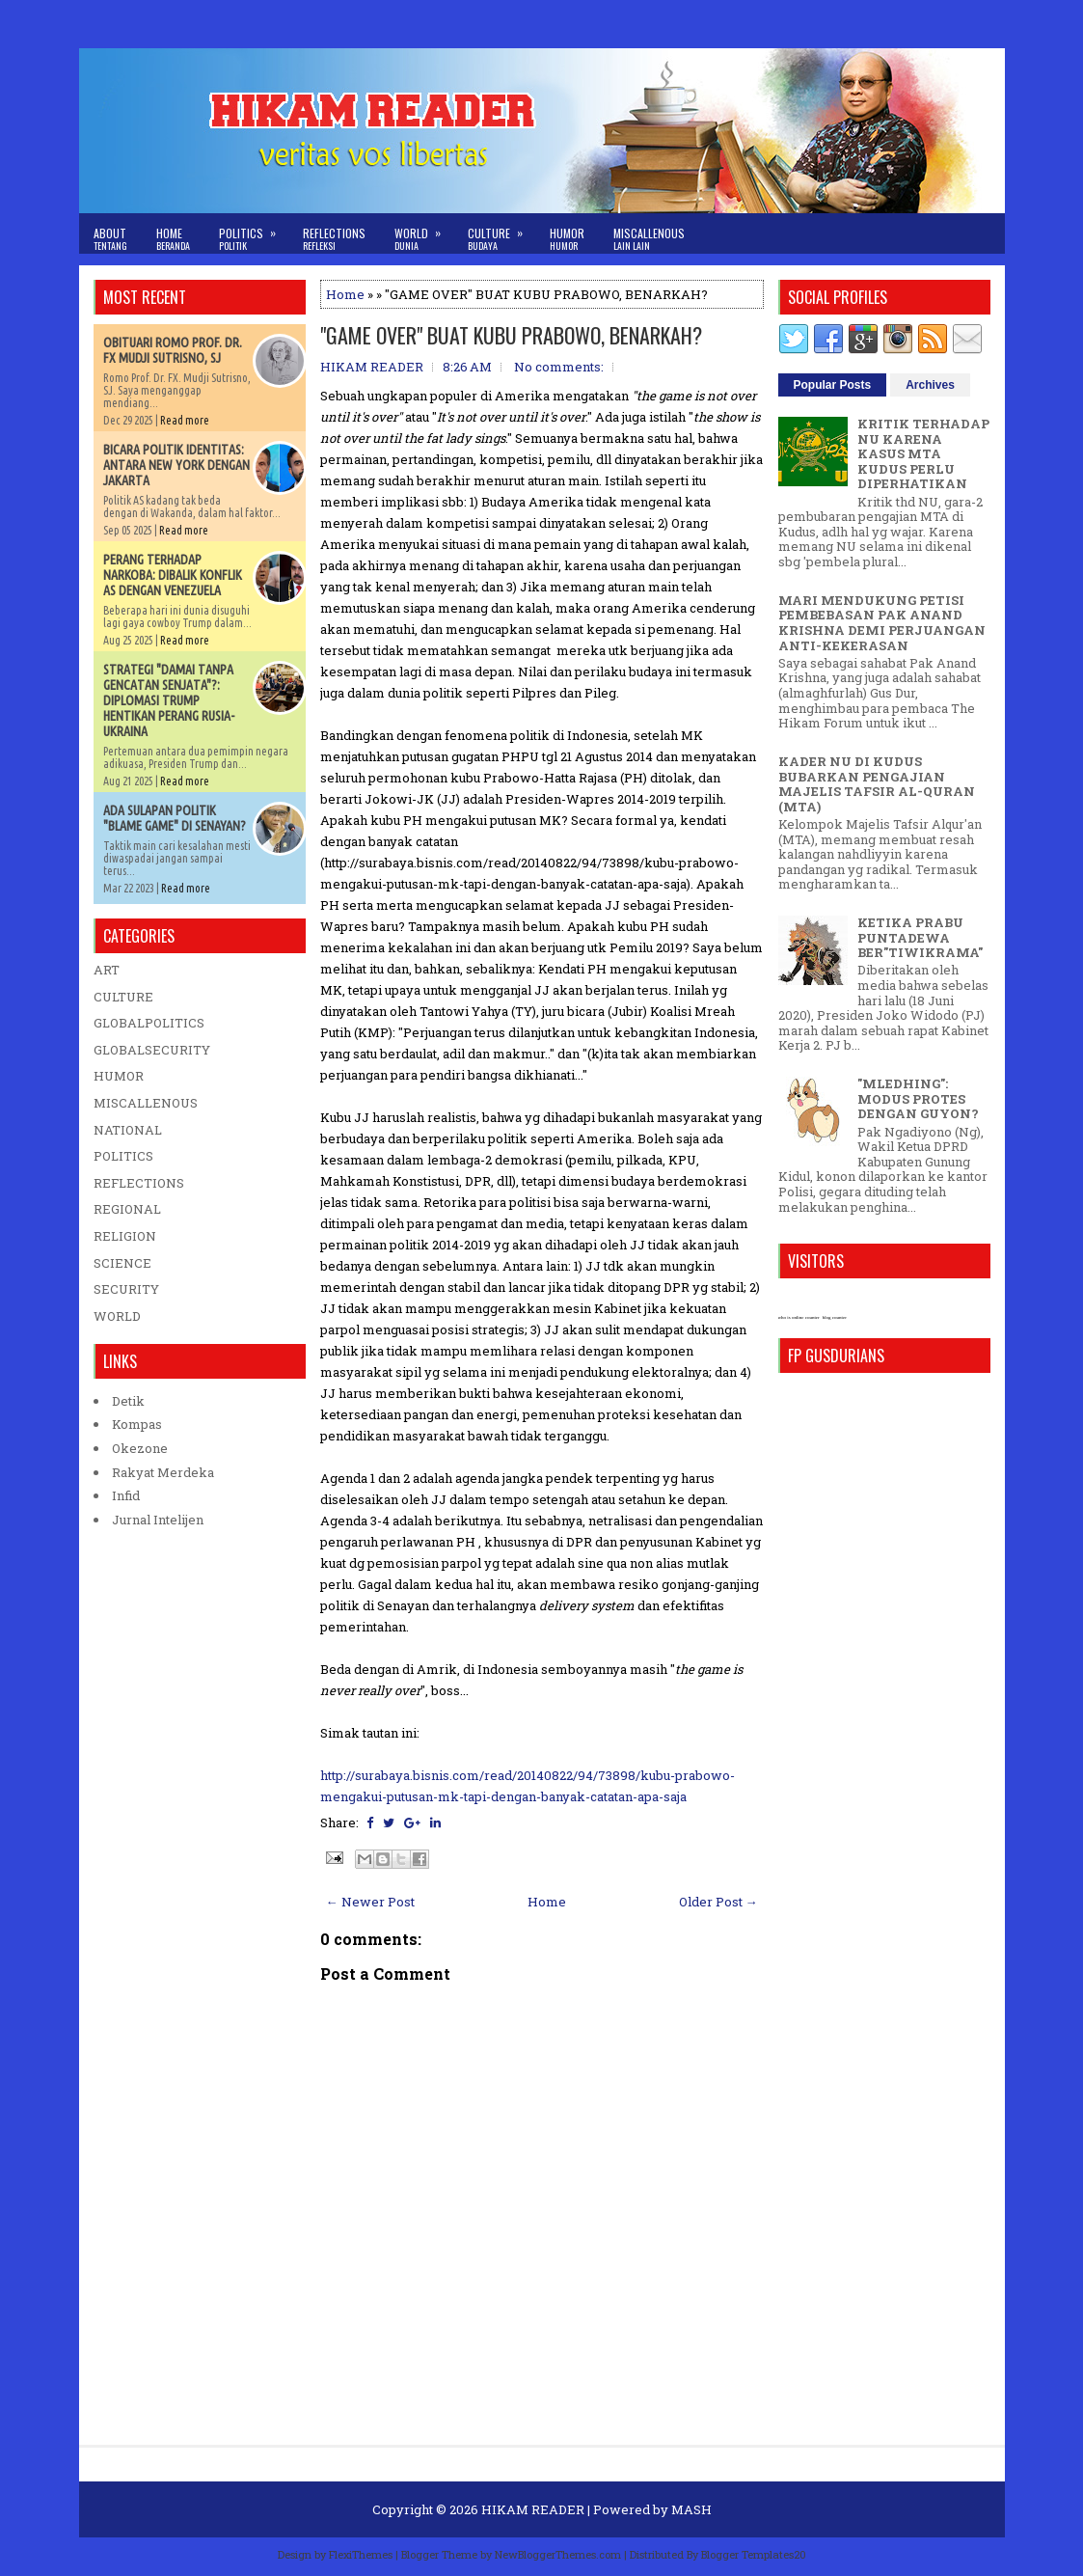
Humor (567, 239)
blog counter (835, 1317)
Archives (930, 385)
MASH (691, 2509)
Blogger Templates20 (753, 2554)
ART (107, 969)
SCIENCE (122, 1263)
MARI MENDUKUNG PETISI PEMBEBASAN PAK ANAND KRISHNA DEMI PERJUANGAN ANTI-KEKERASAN (882, 622)
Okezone (140, 1448)
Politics (253, 233)
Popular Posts (833, 385)
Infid (126, 1495)
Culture (501, 233)
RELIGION (125, 1236)
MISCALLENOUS (146, 1102)
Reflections (334, 239)
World (423, 233)
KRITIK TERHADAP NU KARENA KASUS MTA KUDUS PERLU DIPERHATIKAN (923, 453)
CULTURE (123, 996)
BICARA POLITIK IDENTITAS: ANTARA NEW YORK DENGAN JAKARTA (176, 465)
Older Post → (718, 1901)
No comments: (559, 366)
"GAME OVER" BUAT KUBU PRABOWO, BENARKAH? (511, 334)
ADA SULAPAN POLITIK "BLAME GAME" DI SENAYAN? (174, 818)
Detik (128, 1401)
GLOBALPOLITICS (149, 1022)
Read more (184, 420)
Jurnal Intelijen (157, 1519)
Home (173, 239)
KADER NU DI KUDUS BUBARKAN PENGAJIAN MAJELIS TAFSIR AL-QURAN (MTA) (876, 784)
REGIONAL (127, 1209)
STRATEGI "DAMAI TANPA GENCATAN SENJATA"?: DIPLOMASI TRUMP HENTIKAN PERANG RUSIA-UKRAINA (168, 700)
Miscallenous (649, 239)
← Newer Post (370, 1901)
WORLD (117, 1316)
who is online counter (799, 1317)
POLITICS (123, 1156)
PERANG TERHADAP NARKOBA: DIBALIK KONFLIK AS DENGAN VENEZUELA (172, 575)
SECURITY (126, 1289)
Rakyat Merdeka (163, 1472)
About (110, 239)
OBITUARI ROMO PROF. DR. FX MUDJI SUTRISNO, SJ (172, 350)
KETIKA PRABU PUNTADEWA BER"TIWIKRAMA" (920, 937)
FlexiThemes (361, 2554)
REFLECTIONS (139, 1183)
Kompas (137, 1424)
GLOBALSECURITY (152, 1049)
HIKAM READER (532, 2509)
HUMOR (119, 1075)
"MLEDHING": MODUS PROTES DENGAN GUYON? (918, 1098)
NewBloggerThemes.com (558, 2554)
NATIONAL (128, 1129)
